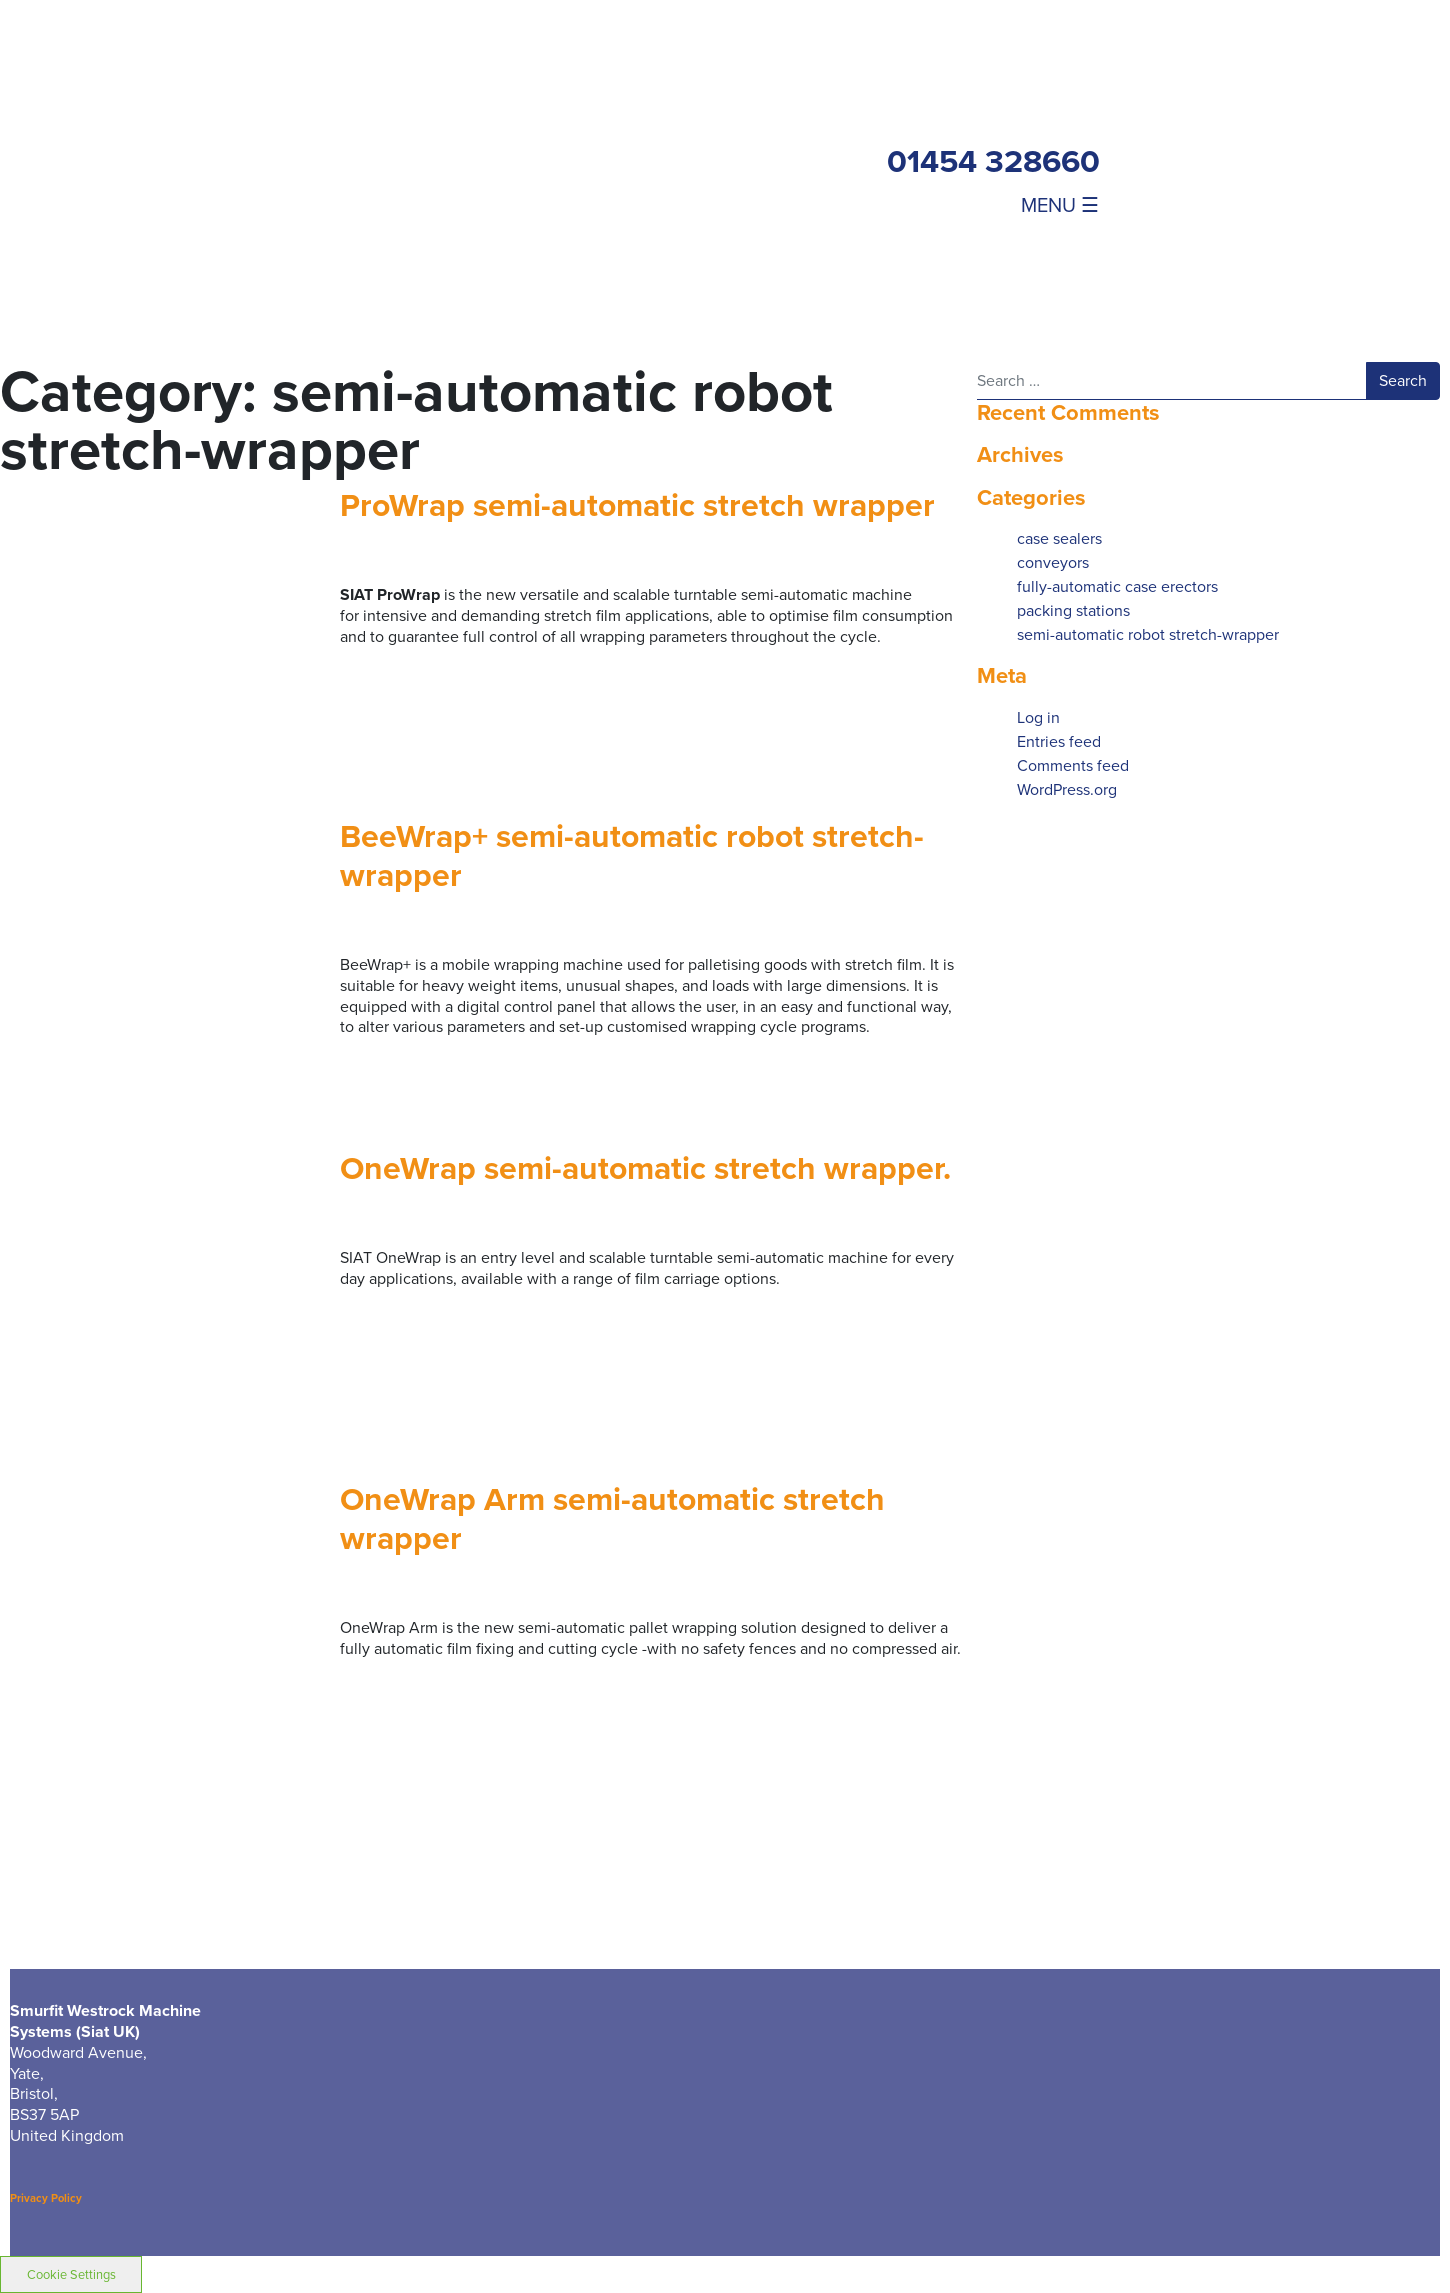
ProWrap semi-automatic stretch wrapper (637, 505)
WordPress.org (1067, 789)
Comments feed (1073, 765)
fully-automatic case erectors (1117, 586)
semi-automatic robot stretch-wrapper (1148, 634)
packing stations (1073, 610)
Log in (1038, 717)
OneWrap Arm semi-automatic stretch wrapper (612, 1518)
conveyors (1053, 562)
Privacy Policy (46, 2198)
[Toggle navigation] (1036, 204)
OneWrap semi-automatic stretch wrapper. (645, 1168)
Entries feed (1059, 741)
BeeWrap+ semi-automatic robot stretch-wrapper (632, 855)
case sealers (1059, 538)
